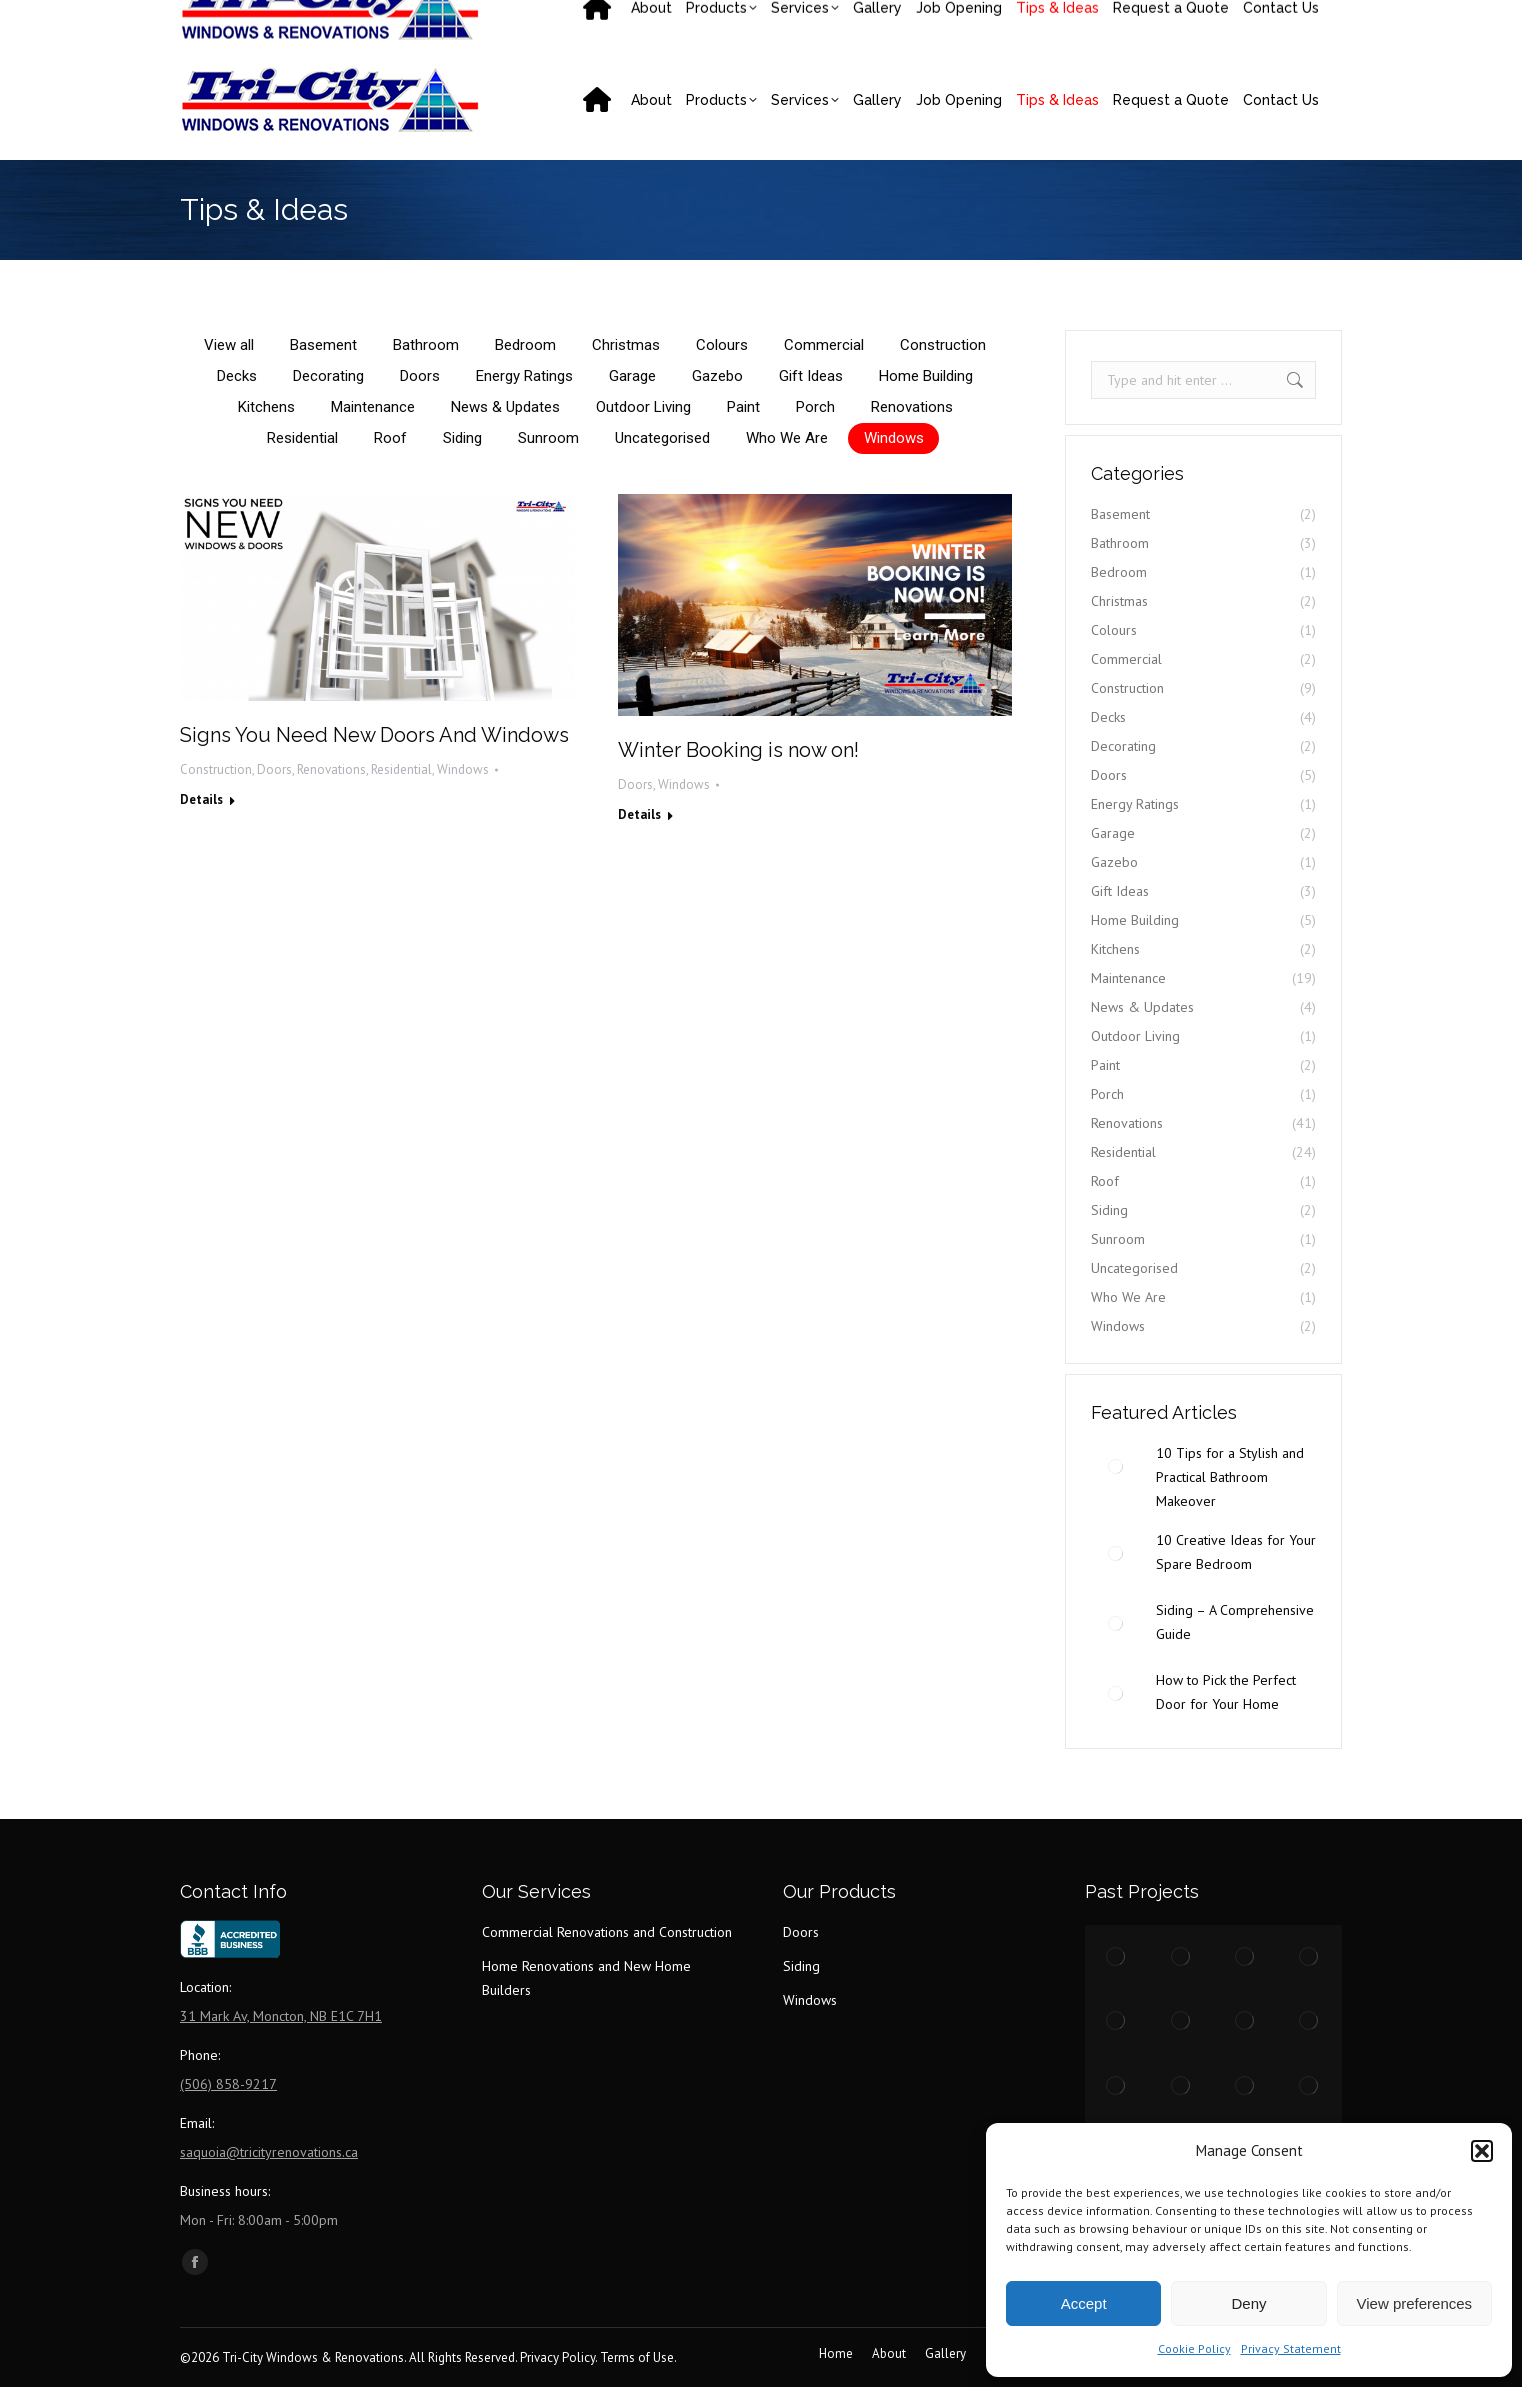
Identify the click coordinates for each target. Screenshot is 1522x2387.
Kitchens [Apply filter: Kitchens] (266, 407)
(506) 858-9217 (254, 20)
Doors (274, 769)
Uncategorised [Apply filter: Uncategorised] (662, 438)
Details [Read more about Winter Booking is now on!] (639, 814)
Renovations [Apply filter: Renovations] (912, 407)
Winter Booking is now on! (738, 750)
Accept (1084, 2303)
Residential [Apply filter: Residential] (302, 438)
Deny (1248, 2303)
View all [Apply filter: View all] (229, 345)
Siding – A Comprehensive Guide (1235, 1622)
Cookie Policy (1194, 2348)
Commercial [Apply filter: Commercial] (824, 345)
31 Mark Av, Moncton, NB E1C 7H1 (987, 20)
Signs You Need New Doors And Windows (374, 735)
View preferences (1415, 2303)
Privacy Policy (557, 2357)
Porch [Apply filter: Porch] (815, 407)
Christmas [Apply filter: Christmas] (626, 345)
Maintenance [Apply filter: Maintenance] (373, 407)
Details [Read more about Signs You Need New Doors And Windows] (201, 799)
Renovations (331, 769)
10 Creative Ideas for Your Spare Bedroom (1236, 1552)
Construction (216, 769)
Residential (401, 769)
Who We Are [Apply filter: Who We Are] (787, 438)
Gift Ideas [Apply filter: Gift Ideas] (811, 376)
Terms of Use (637, 2357)
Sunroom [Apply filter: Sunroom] (548, 438)
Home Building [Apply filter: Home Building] (926, 376)
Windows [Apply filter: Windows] (894, 438)
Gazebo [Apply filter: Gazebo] (717, 376)
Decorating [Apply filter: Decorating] (328, 376)
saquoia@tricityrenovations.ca (443, 20)
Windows (463, 769)
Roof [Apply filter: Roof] (390, 438)
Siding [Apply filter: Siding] (462, 438)
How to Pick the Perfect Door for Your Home (1226, 1692)
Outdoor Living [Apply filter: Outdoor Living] (643, 407)
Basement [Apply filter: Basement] (323, 345)
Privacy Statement (1291, 2348)
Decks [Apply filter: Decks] (237, 376)
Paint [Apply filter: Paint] (743, 407)
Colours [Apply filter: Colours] (722, 345)
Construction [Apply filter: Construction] (943, 345)
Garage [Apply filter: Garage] (632, 376)
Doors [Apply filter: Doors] (420, 376)
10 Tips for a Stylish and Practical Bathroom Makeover (1230, 1477)
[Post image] (1116, 1466)
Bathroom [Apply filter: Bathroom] (426, 345)
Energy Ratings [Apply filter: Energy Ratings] (524, 376)
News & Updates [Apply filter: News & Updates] (505, 407)
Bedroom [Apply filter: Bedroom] (525, 345)
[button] (1482, 2151)
